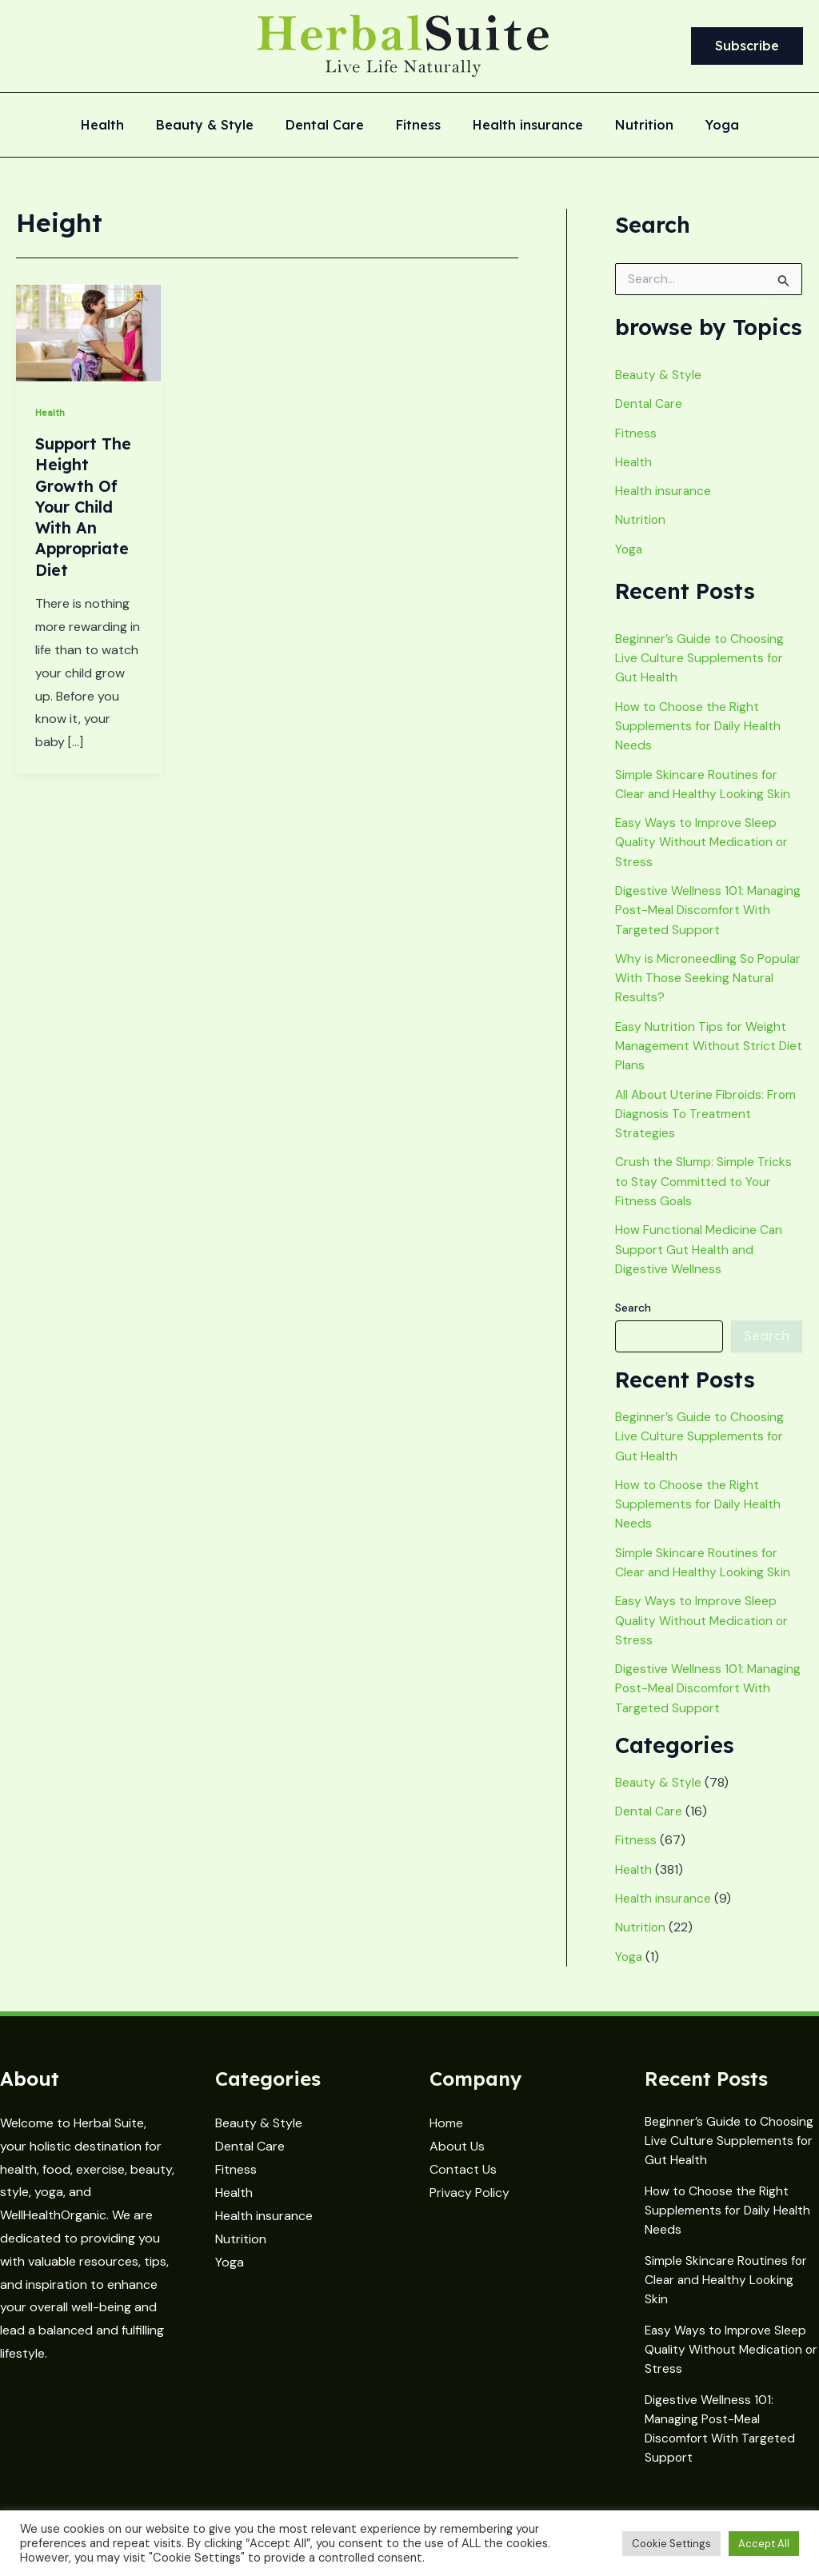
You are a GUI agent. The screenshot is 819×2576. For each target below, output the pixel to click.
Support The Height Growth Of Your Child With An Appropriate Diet (84, 505)
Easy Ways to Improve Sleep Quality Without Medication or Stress (704, 838)
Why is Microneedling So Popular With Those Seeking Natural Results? (696, 992)
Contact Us (463, 2182)
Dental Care (331, 125)
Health (121, 125)
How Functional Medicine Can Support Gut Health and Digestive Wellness (700, 1260)
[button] (747, 46)
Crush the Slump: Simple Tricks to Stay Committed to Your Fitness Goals (703, 1193)
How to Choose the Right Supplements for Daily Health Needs (699, 723)
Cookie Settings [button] (671, 2543)
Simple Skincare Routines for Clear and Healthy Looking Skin (727, 2287)
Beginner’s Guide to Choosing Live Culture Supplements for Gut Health (700, 656)
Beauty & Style (217, 125)
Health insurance (521, 125)
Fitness (418, 125)
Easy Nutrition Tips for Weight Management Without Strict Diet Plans (702, 1059)
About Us (457, 2159)
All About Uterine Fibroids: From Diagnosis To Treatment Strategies (707, 1126)
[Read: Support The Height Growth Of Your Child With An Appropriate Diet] (89, 331)
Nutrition (631, 125)
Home (446, 2135)
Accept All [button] (763, 2543)
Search (633, 1319)
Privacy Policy (469, 2204)
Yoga (703, 125)
